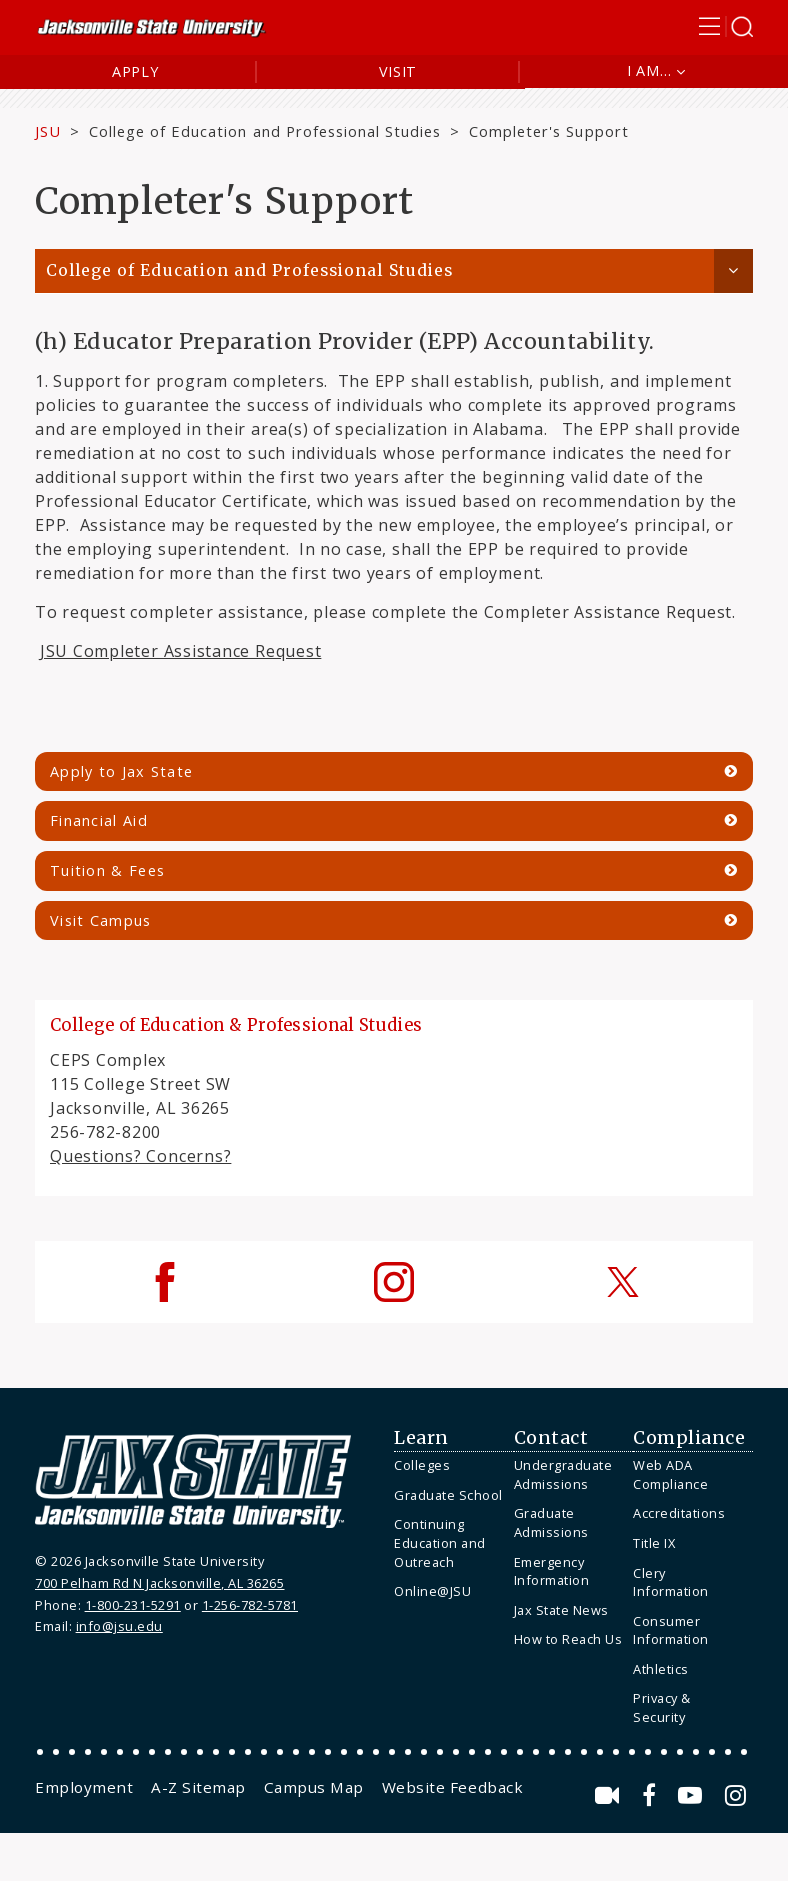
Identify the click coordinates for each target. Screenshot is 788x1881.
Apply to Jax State (121, 771)
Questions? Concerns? (140, 1156)
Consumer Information (671, 1630)
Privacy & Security (662, 1707)
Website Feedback (452, 1787)
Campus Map (314, 1787)
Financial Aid (99, 820)
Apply (135, 71)
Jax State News (561, 1610)
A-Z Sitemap (198, 1787)
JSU (48, 131)
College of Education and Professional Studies (265, 131)
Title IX (654, 1543)
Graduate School (448, 1495)
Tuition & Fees (107, 870)
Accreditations (679, 1513)
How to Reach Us (568, 1639)
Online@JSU (432, 1591)
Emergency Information (552, 1571)
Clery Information (671, 1582)
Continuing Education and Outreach (440, 1542)
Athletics (661, 1669)
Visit (398, 71)
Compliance (689, 1438)
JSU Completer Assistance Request (181, 651)
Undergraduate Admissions (563, 1474)
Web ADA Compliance (670, 1474)
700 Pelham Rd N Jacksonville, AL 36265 (159, 1583)
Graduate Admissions (551, 1522)
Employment (84, 1787)
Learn (421, 1438)
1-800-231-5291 (133, 1605)
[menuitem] (449, 1465)
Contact (551, 1438)
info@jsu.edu (119, 1626)
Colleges (422, 1465)
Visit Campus (101, 920)
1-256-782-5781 (250, 1605)
